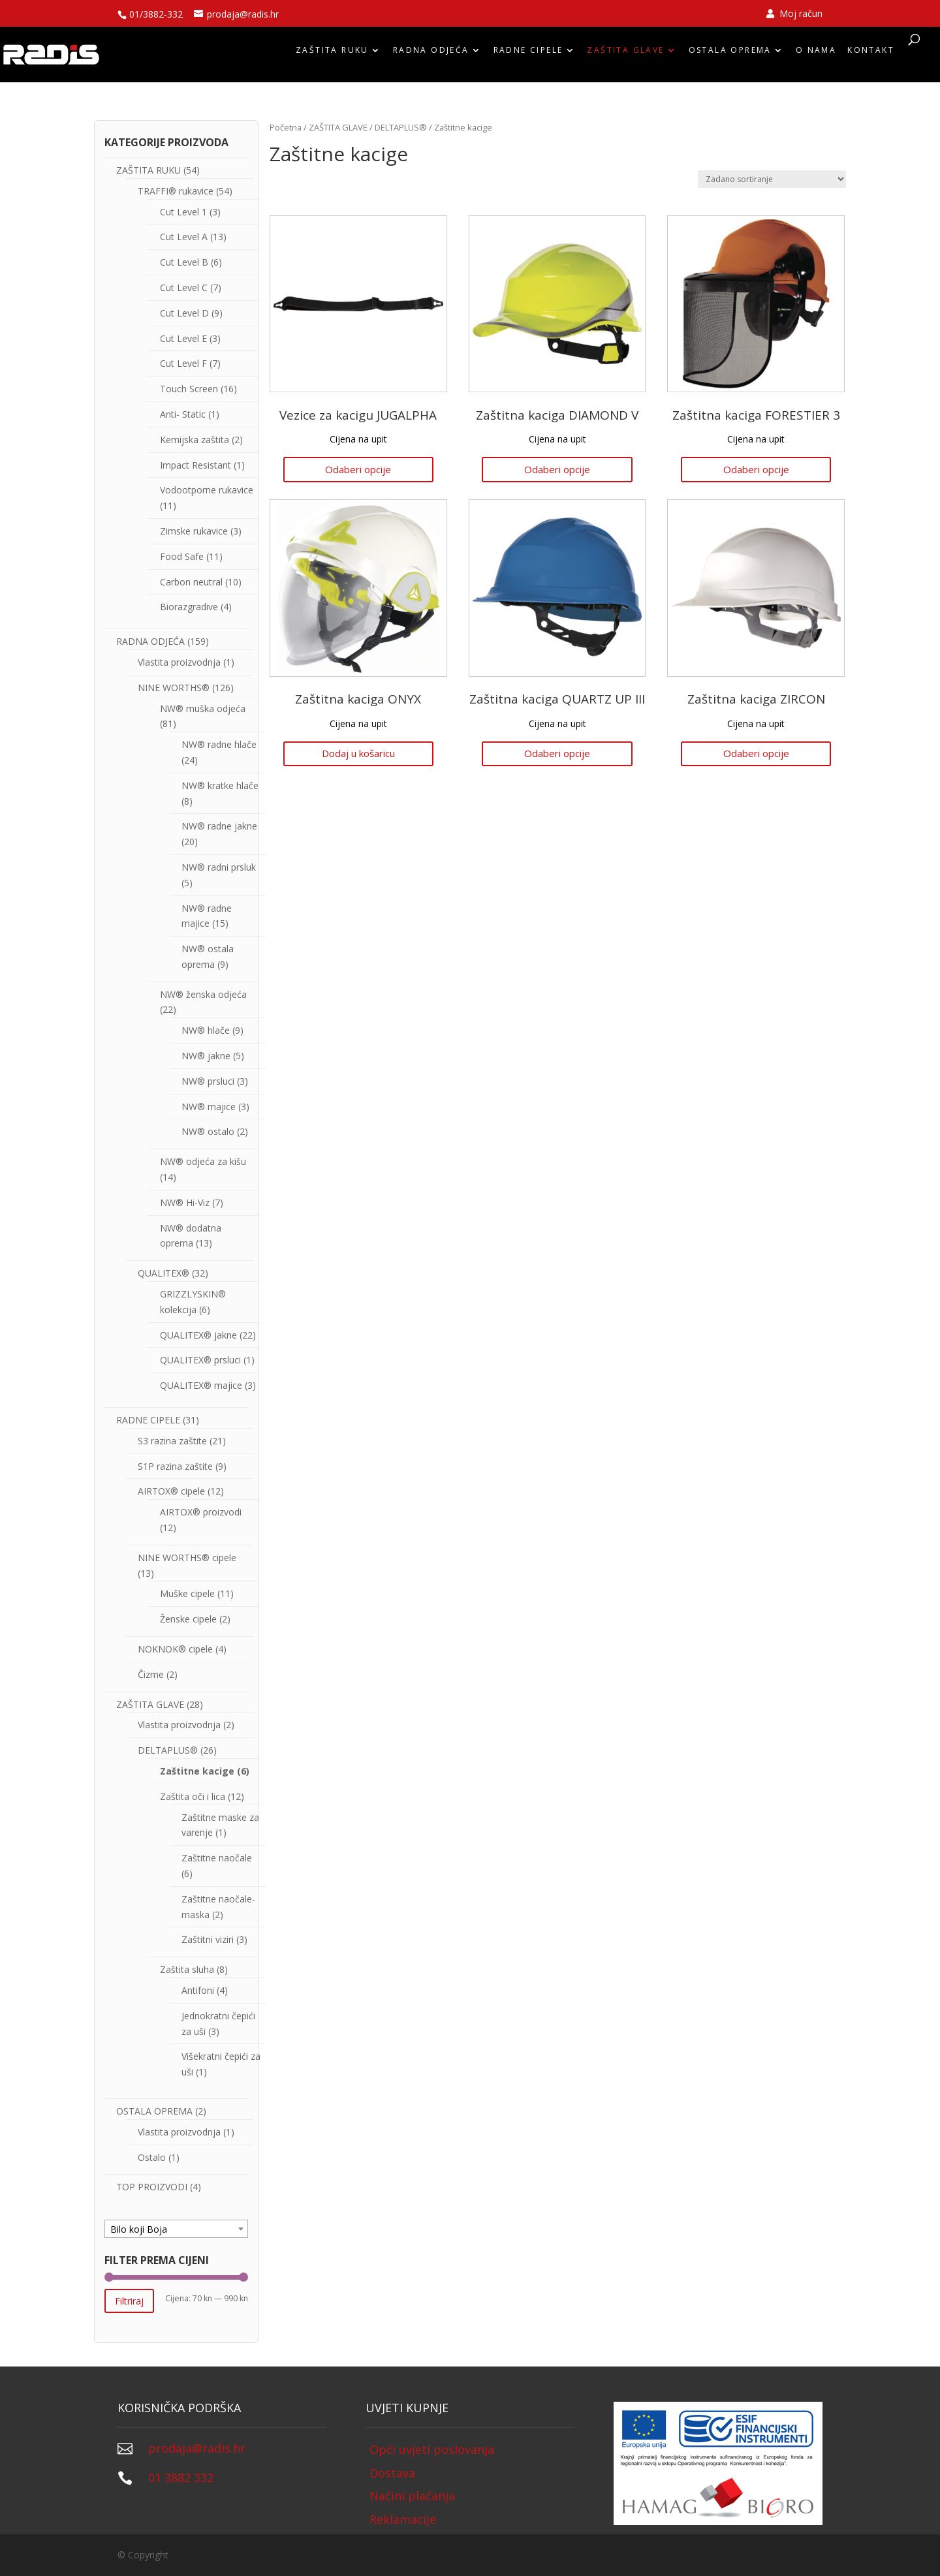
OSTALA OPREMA (730, 53)
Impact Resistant (195, 465)
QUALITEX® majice (201, 1385)
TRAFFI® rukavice (175, 191)
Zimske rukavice (194, 531)
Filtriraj (129, 2301)
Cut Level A (184, 236)
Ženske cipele (188, 1619)
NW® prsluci (207, 1081)
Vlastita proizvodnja (179, 662)
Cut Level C (184, 287)
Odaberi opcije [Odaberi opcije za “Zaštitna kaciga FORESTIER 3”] (756, 469)
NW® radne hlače (219, 744)
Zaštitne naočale (216, 1858)
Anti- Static (183, 414)
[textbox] (176, 2229)
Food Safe (182, 556)
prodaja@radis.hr (196, 2448)
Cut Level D (184, 313)
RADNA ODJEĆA (431, 53)
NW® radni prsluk (218, 867)
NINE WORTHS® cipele (187, 1557)
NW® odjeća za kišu (203, 1161)
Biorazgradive (189, 606)
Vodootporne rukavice (206, 490)
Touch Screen (189, 388)
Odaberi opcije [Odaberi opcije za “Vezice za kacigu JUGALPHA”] (358, 469)
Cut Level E (183, 338)
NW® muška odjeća (202, 708)
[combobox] (176, 2229)
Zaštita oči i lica (192, 1796)
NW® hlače (205, 1030)
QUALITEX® (163, 1273)
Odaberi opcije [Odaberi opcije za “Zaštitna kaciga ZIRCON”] (756, 753)
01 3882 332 (180, 2477)
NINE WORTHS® (174, 687)
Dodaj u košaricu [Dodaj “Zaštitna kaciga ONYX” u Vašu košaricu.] (358, 753)
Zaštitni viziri (207, 1939)
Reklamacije (402, 2519)
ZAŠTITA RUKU (332, 53)
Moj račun (794, 14)
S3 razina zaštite (172, 1441)
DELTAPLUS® (401, 127)
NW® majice (208, 1106)
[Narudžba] (772, 179)
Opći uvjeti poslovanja (431, 2449)
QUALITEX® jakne (198, 1335)
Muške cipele (187, 1593)
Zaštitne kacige (197, 1771)
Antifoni (197, 1990)
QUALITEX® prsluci (200, 1360)
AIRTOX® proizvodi (201, 1512)
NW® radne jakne (219, 826)
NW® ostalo (207, 1131)
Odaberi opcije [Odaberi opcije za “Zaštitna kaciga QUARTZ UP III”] (557, 753)
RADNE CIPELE (528, 53)
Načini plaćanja (412, 2496)
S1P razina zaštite (175, 1466)
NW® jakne (205, 1055)
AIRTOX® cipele (171, 1491)
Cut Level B (184, 262)
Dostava (392, 2473)
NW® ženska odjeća (203, 994)
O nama (816, 53)
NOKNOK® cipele (175, 1649)
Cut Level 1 (183, 212)
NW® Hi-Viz (185, 1202)
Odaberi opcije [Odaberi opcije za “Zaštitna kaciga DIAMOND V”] (557, 469)
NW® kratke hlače (219, 785)
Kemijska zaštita (194, 439)
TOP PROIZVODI (151, 2186)
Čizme (151, 1674)
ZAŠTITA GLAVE (625, 53)
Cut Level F (183, 363)
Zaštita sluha (187, 1969)
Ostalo (152, 2157)
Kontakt (870, 53)
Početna (286, 127)
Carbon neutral (191, 582)
